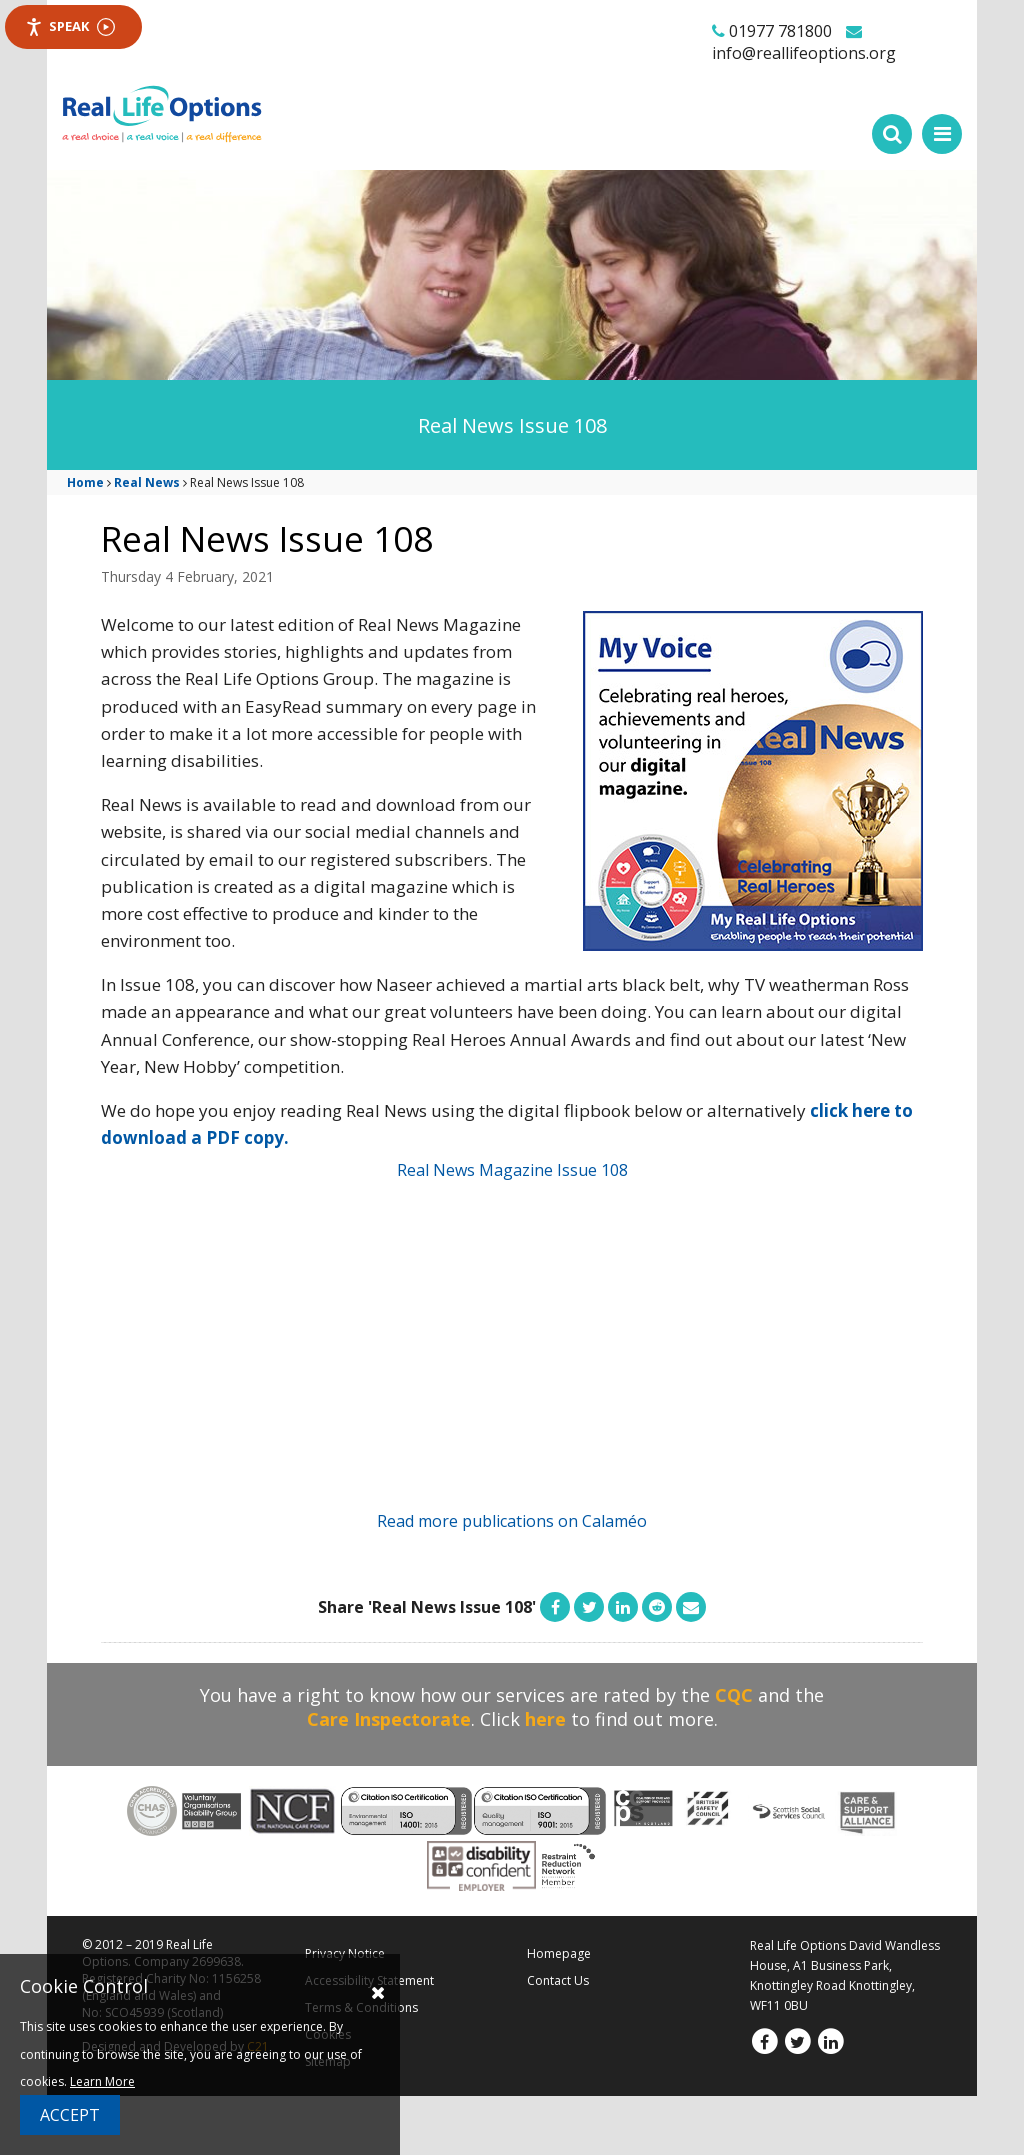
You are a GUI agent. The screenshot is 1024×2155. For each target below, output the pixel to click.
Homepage (559, 1953)
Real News (147, 482)
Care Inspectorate (389, 1719)
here (545, 1719)
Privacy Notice (345, 1953)
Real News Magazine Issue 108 (512, 1170)
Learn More (102, 2081)
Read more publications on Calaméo (512, 1521)
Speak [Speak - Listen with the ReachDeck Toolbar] (70, 26)
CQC (734, 1695)
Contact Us (558, 1980)
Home (85, 482)
